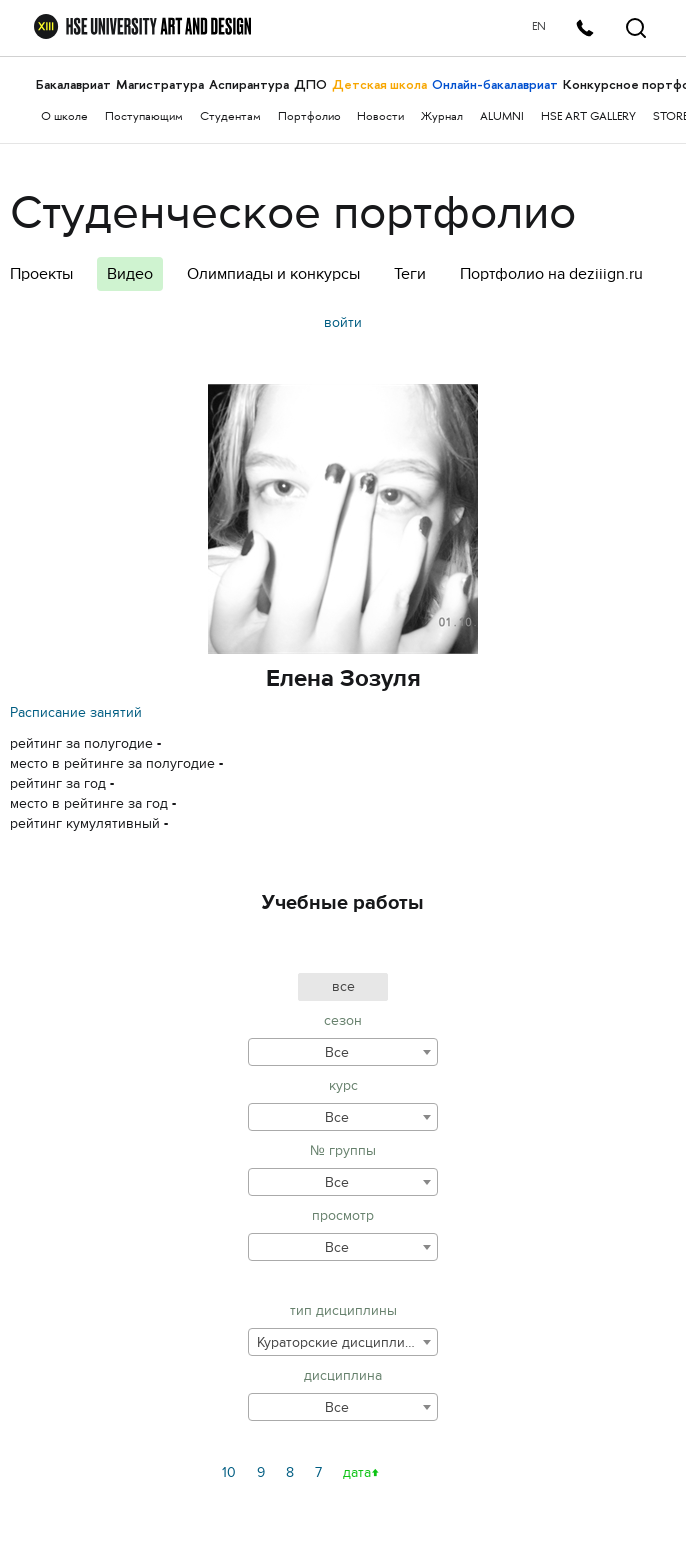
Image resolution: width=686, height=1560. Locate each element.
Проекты (41, 274)
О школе (64, 117)
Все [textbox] (337, 1052)
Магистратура (160, 84)
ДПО (310, 84)
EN (536, 27)
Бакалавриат (73, 84)
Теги (410, 274)
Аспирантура (249, 84)
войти (343, 322)
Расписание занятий (76, 712)
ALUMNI (502, 117)
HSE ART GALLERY (588, 117)
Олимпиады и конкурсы (273, 274)
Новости (380, 117)
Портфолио (309, 117)
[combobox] (343, 1052)
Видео (130, 274)
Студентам (230, 117)
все (343, 986)
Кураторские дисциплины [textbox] (340, 1342)
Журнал (442, 117)
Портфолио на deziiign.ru (551, 274)
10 (229, 1472)
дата (357, 1472)
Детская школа (379, 84)
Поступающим (144, 117)
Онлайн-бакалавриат (495, 84)
